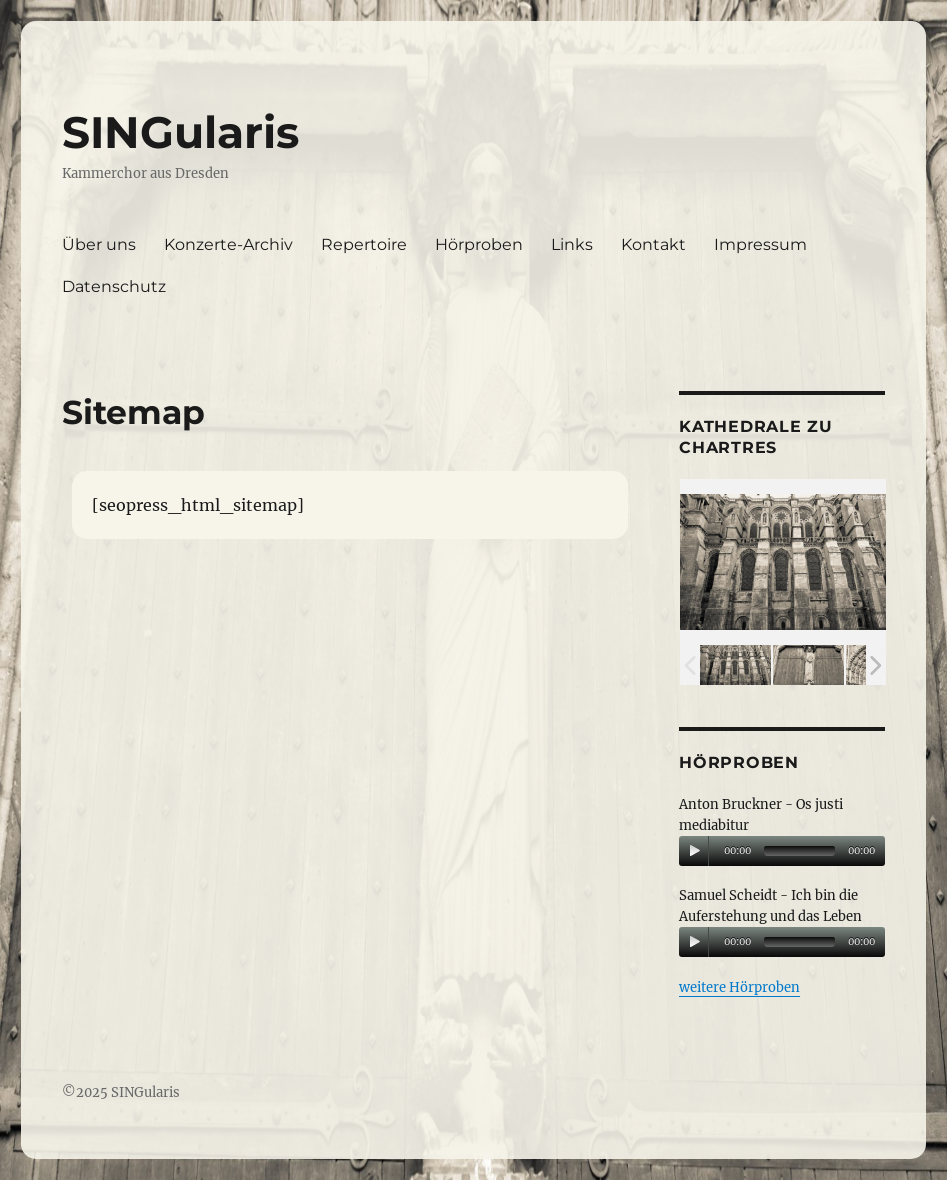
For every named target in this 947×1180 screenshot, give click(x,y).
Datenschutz (114, 286)
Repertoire (364, 244)
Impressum (760, 244)
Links (572, 244)
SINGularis (180, 132)
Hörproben (479, 244)
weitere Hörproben (739, 987)
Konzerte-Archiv (228, 244)
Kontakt (653, 244)
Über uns (99, 244)
